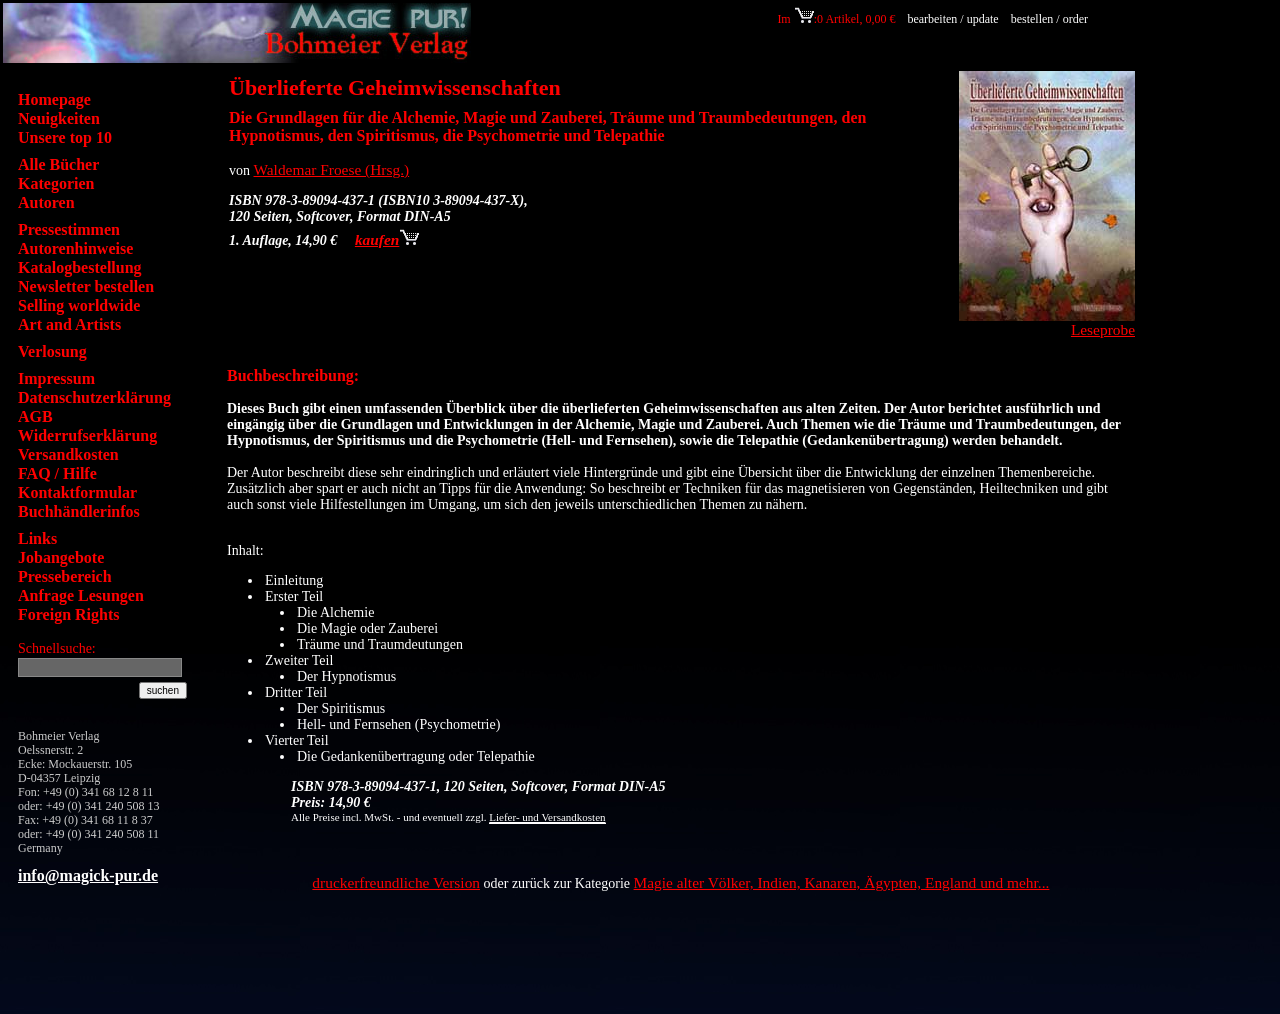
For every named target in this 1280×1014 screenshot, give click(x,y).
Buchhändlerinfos (79, 511)
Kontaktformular (77, 492)
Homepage (54, 99)
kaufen (387, 239)
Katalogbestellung (80, 267)
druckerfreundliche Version (396, 882)
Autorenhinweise (75, 248)
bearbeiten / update (952, 19)
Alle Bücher (58, 164)
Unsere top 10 (65, 137)
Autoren (46, 202)
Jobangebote (61, 557)
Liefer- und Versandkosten (547, 817)
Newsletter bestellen (86, 286)
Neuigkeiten (59, 118)
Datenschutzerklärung (94, 397)
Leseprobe (1103, 329)
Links (37, 538)
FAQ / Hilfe (57, 473)
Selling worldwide (79, 305)
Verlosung (52, 351)
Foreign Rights (68, 614)
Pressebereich (65, 576)
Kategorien (56, 183)
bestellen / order (1051, 19)
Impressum (56, 378)
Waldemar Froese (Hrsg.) (332, 169)
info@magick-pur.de (88, 875)
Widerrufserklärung (87, 435)
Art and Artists (69, 324)
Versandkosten (68, 454)
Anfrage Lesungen (81, 595)
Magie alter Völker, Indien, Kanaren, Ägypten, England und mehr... (842, 882)
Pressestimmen (69, 229)
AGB (35, 416)
